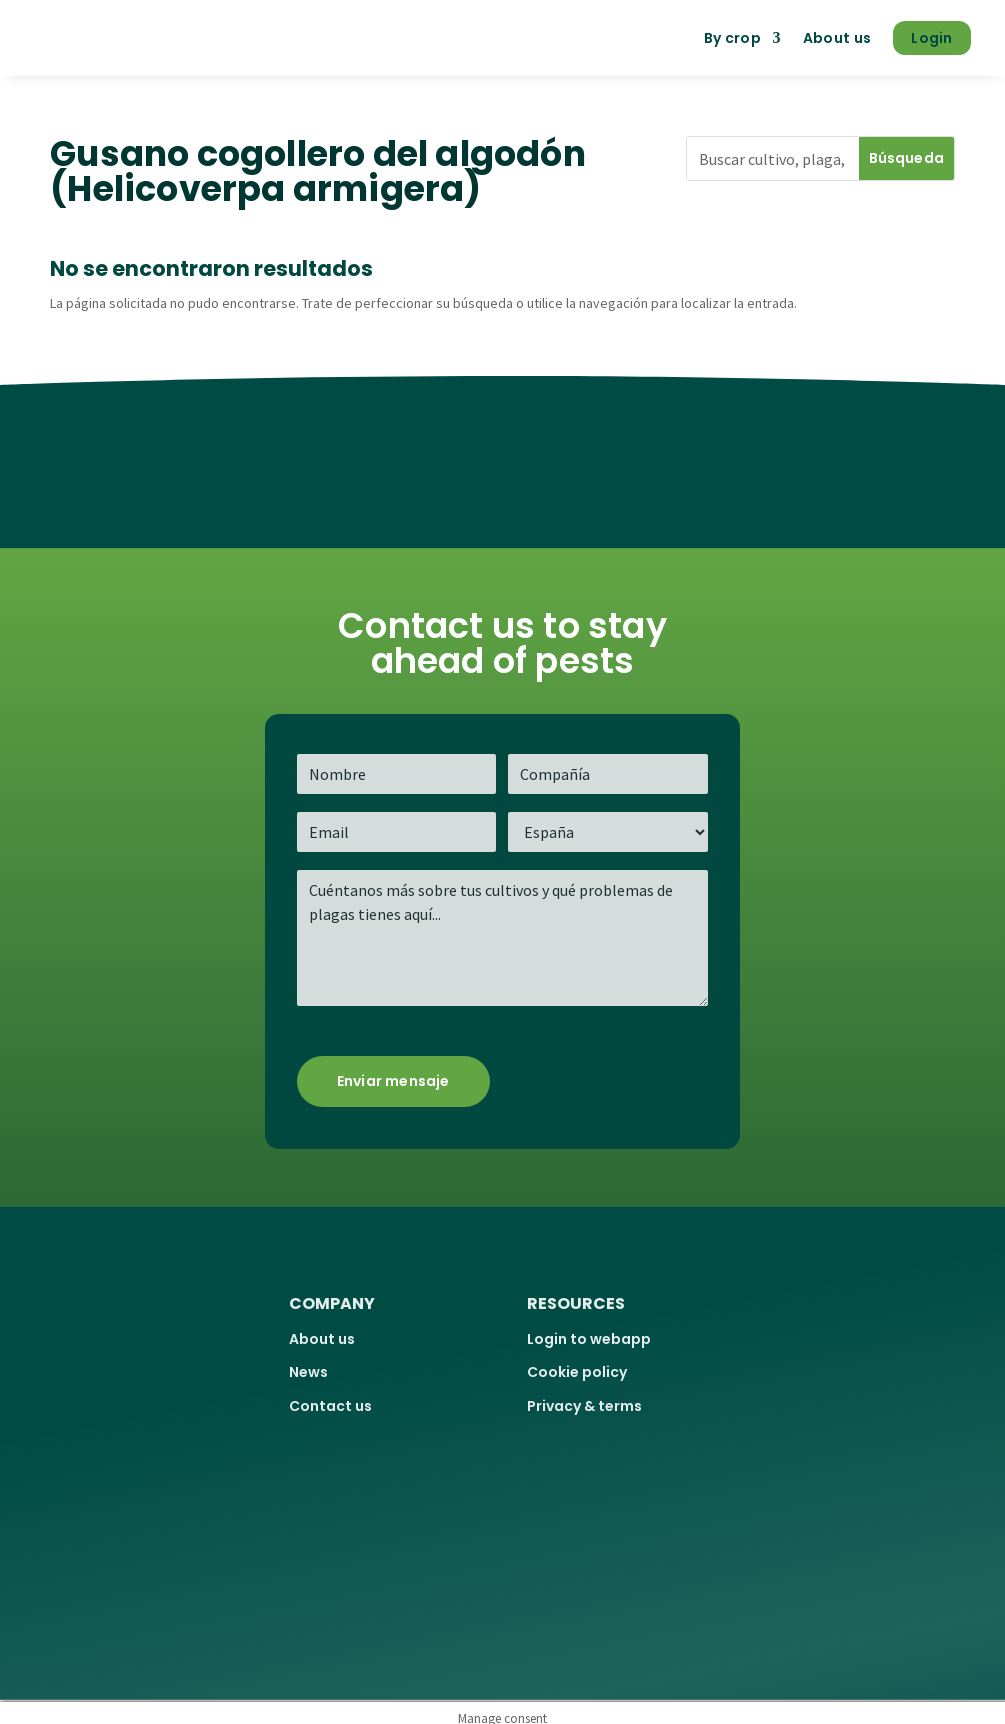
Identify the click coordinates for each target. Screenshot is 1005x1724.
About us (837, 38)
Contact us (330, 1406)
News (308, 1372)
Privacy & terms (584, 1406)
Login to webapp (589, 1339)
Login (932, 38)
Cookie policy (577, 1372)
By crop (732, 38)
